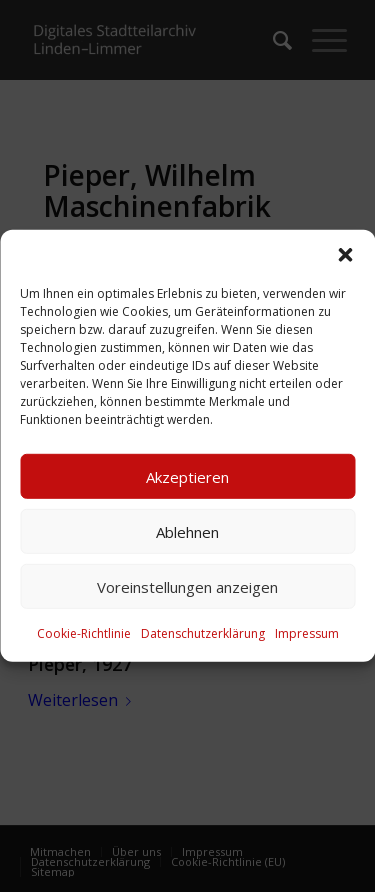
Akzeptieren (187, 476)
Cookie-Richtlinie (84, 633)
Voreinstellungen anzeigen (187, 586)
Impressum (307, 633)
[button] (345, 255)
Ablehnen (187, 531)
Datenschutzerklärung (203, 633)
